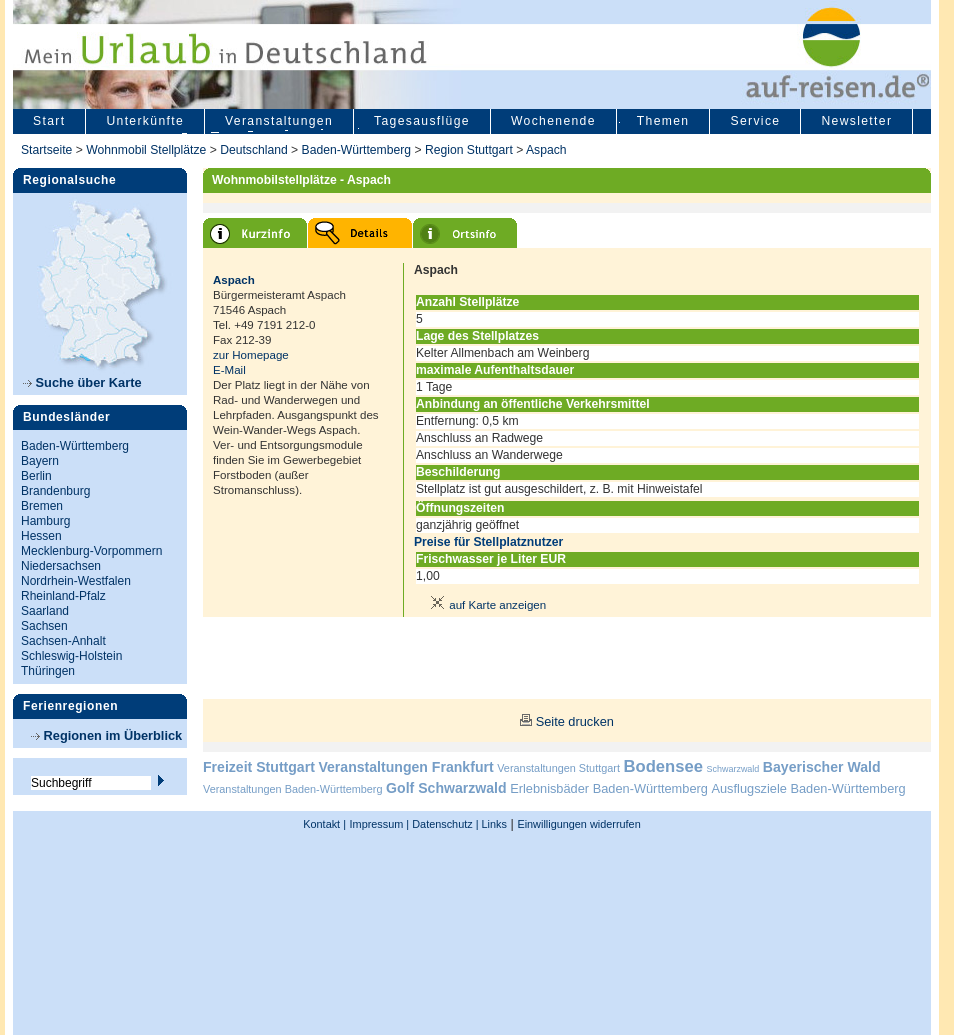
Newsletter (856, 121)
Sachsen (44, 626)
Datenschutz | (443, 824)
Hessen (41, 536)
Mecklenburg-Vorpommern (91, 551)
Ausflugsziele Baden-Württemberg (808, 788)
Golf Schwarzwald (446, 788)
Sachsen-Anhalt (63, 641)
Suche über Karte (82, 382)
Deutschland (254, 150)
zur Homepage (251, 355)
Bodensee (663, 766)
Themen (663, 121)
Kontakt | (324, 824)
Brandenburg (55, 491)
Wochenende (553, 121)
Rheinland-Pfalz (63, 596)
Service (755, 121)
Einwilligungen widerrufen (578, 824)
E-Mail (229, 370)
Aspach (546, 150)
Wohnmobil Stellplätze (146, 150)
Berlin (36, 476)
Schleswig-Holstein (71, 656)
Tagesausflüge (422, 121)
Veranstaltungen (279, 121)
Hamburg (45, 521)
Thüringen (48, 671)
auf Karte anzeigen (485, 605)
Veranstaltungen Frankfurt (405, 767)
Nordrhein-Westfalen (76, 581)
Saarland (45, 611)
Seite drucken (575, 721)
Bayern (40, 461)
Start (49, 121)
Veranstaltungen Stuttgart (558, 768)
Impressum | (380, 824)
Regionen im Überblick (106, 735)
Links (493, 824)
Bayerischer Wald (822, 767)
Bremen (42, 506)
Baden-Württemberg (356, 150)
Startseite (46, 150)
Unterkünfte (145, 121)
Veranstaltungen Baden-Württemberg (293, 789)
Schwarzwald (733, 769)
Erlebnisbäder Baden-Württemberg (609, 788)
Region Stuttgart (469, 150)
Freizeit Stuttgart (259, 767)
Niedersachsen (61, 566)
